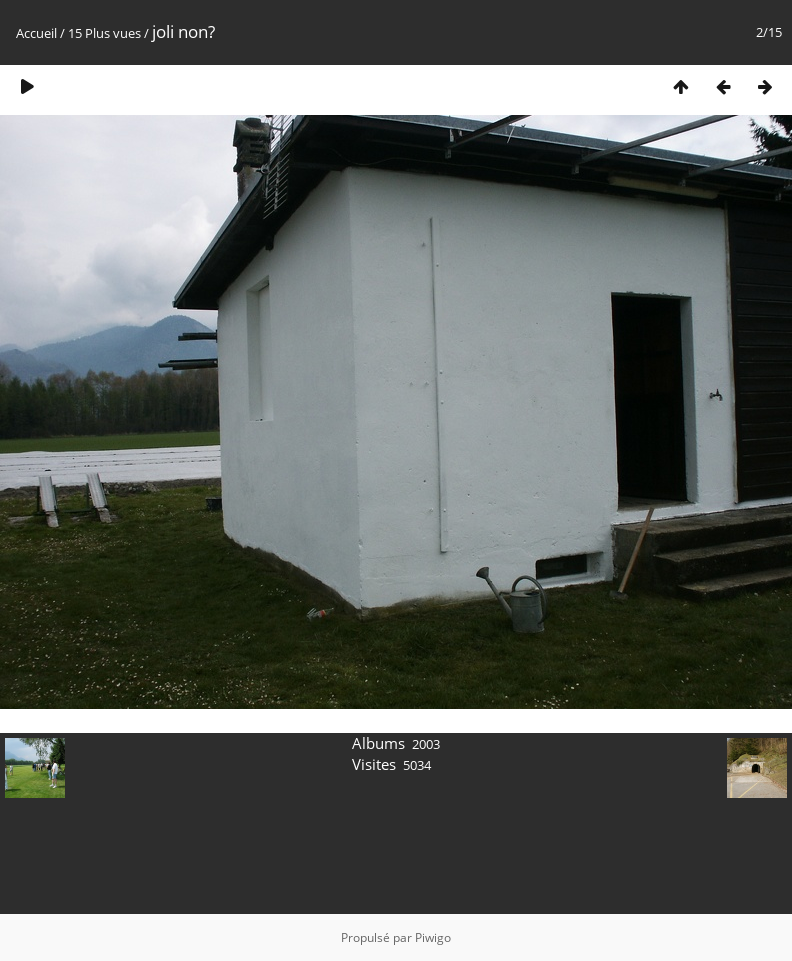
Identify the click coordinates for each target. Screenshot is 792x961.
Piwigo (433, 937)
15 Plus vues (104, 33)
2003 (426, 744)
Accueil (36, 33)
